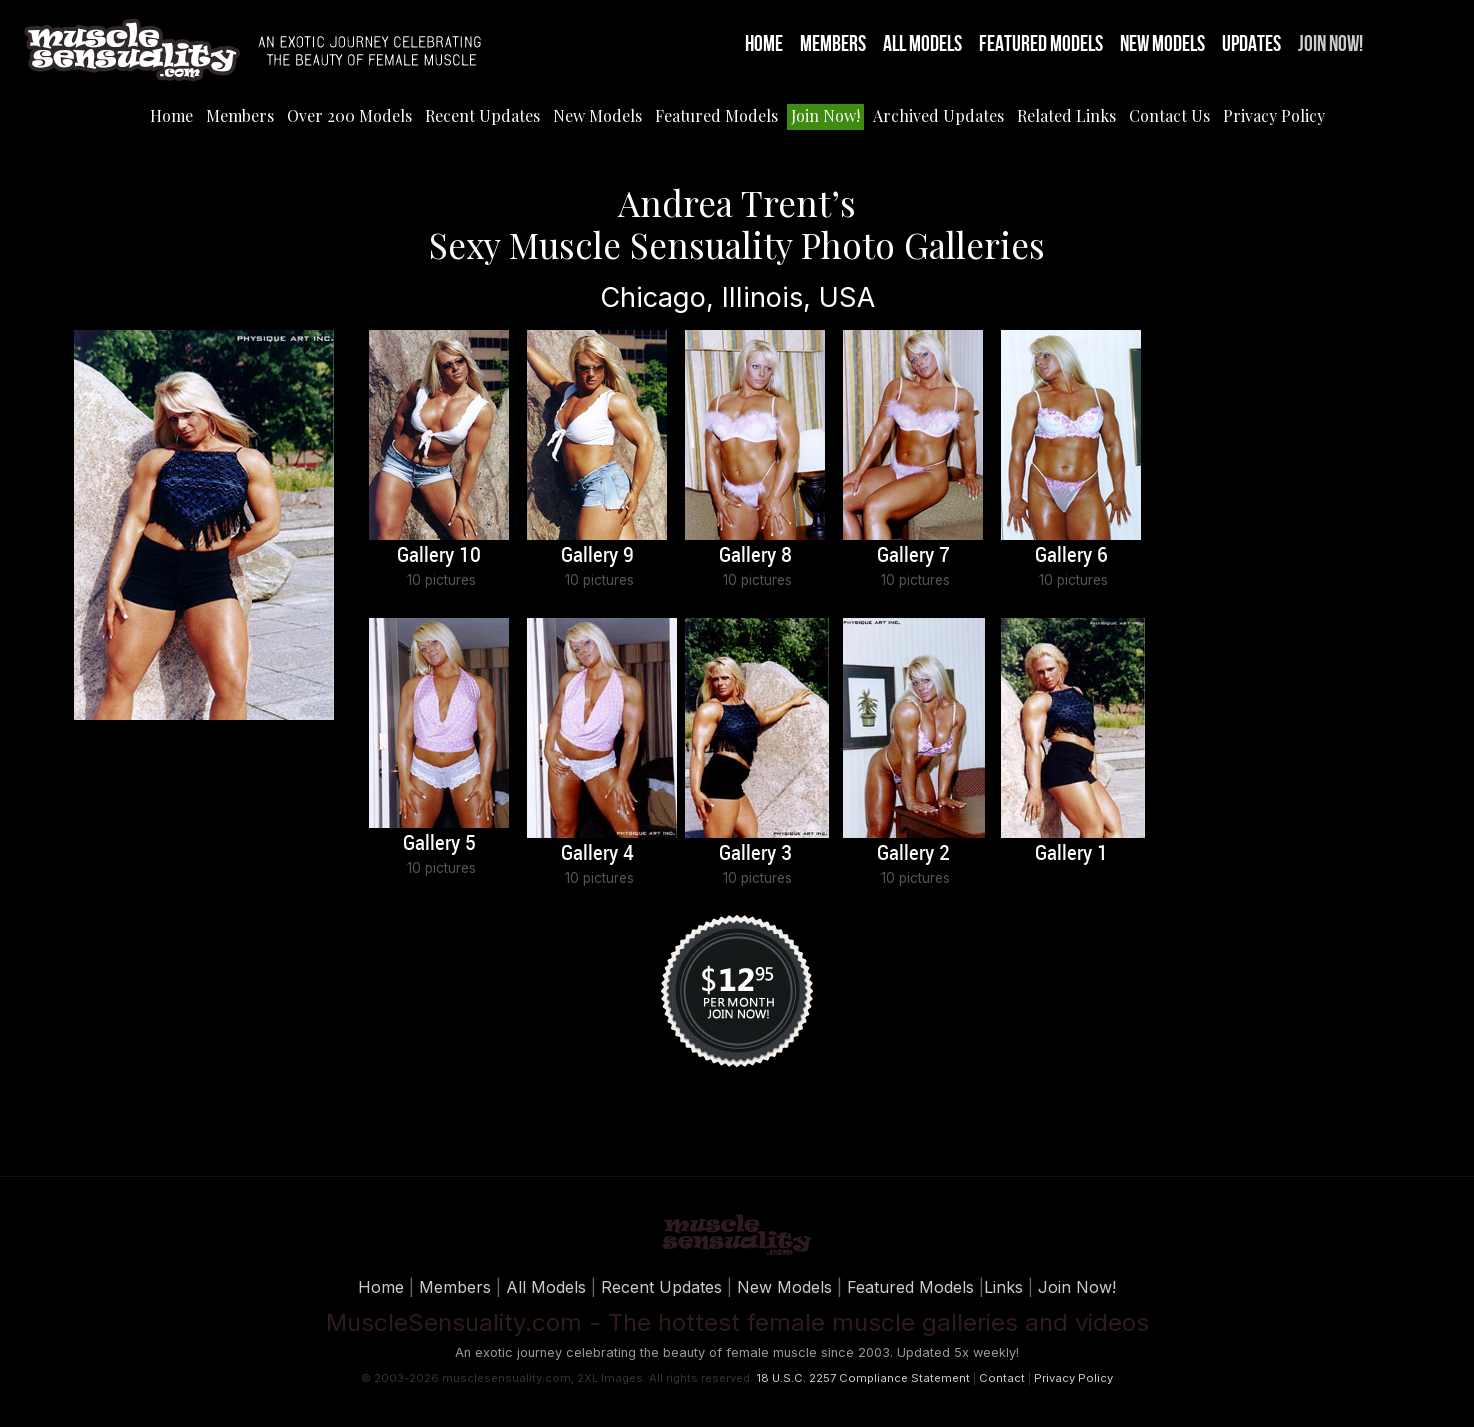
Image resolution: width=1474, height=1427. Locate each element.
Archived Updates (938, 115)
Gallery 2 (913, 854)
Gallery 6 (1071, 556)
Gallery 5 (439, 844)
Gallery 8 (755, 556)
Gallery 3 (755, 854)
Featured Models (1041, 44)
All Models (922, 44)
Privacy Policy (1274, 115)
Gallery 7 (913, 556)
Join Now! (1330, 44)
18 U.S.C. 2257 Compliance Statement (863, 1378)
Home (764, 44)
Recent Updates (482, 115)
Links (1003, 1287)
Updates (1251, 44)
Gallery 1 (1071, 854)
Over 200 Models (349, 115)
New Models (1162, 44)
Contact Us (1169, 115)
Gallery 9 (597, 556)
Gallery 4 (597, 854)
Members (833, 44)
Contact (1002, 1378)
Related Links (1066, 115)
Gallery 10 (439, 556)
